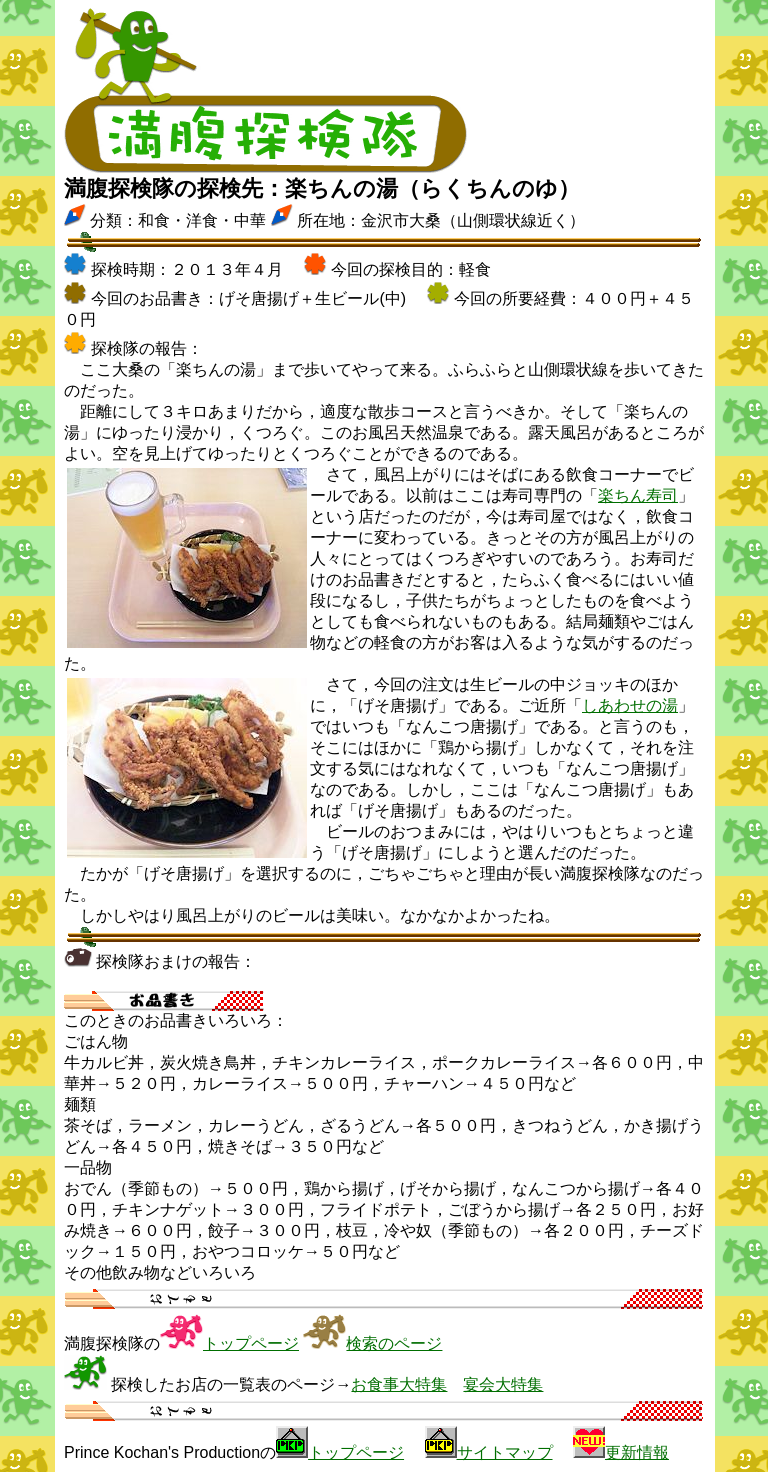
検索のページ (394, 1343)
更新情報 (637, 1452)
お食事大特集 (399, 1384)
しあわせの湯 (630, 705)
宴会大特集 (503, 1384)
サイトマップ (505, 1452)
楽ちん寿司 (638, 495)
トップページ (251, 1343)
